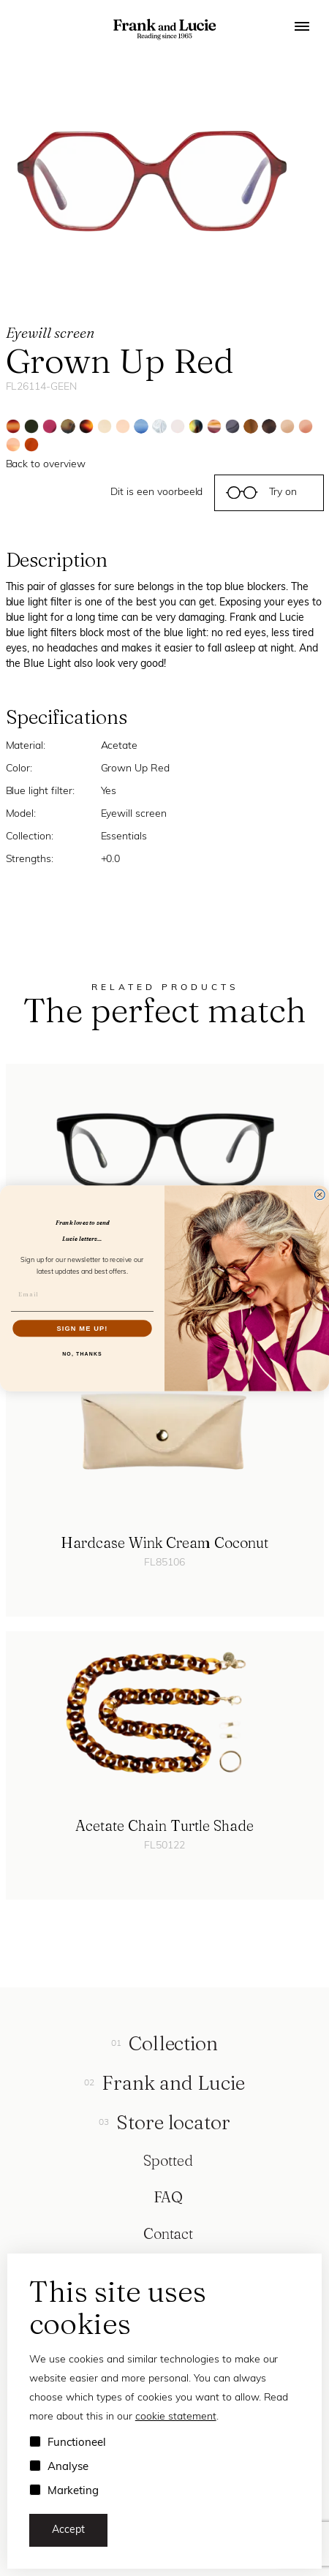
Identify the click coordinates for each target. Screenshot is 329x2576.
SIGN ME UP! (81, 1328)
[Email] (82, 1293)
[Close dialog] (319, 1195)
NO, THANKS (82, 1353)
